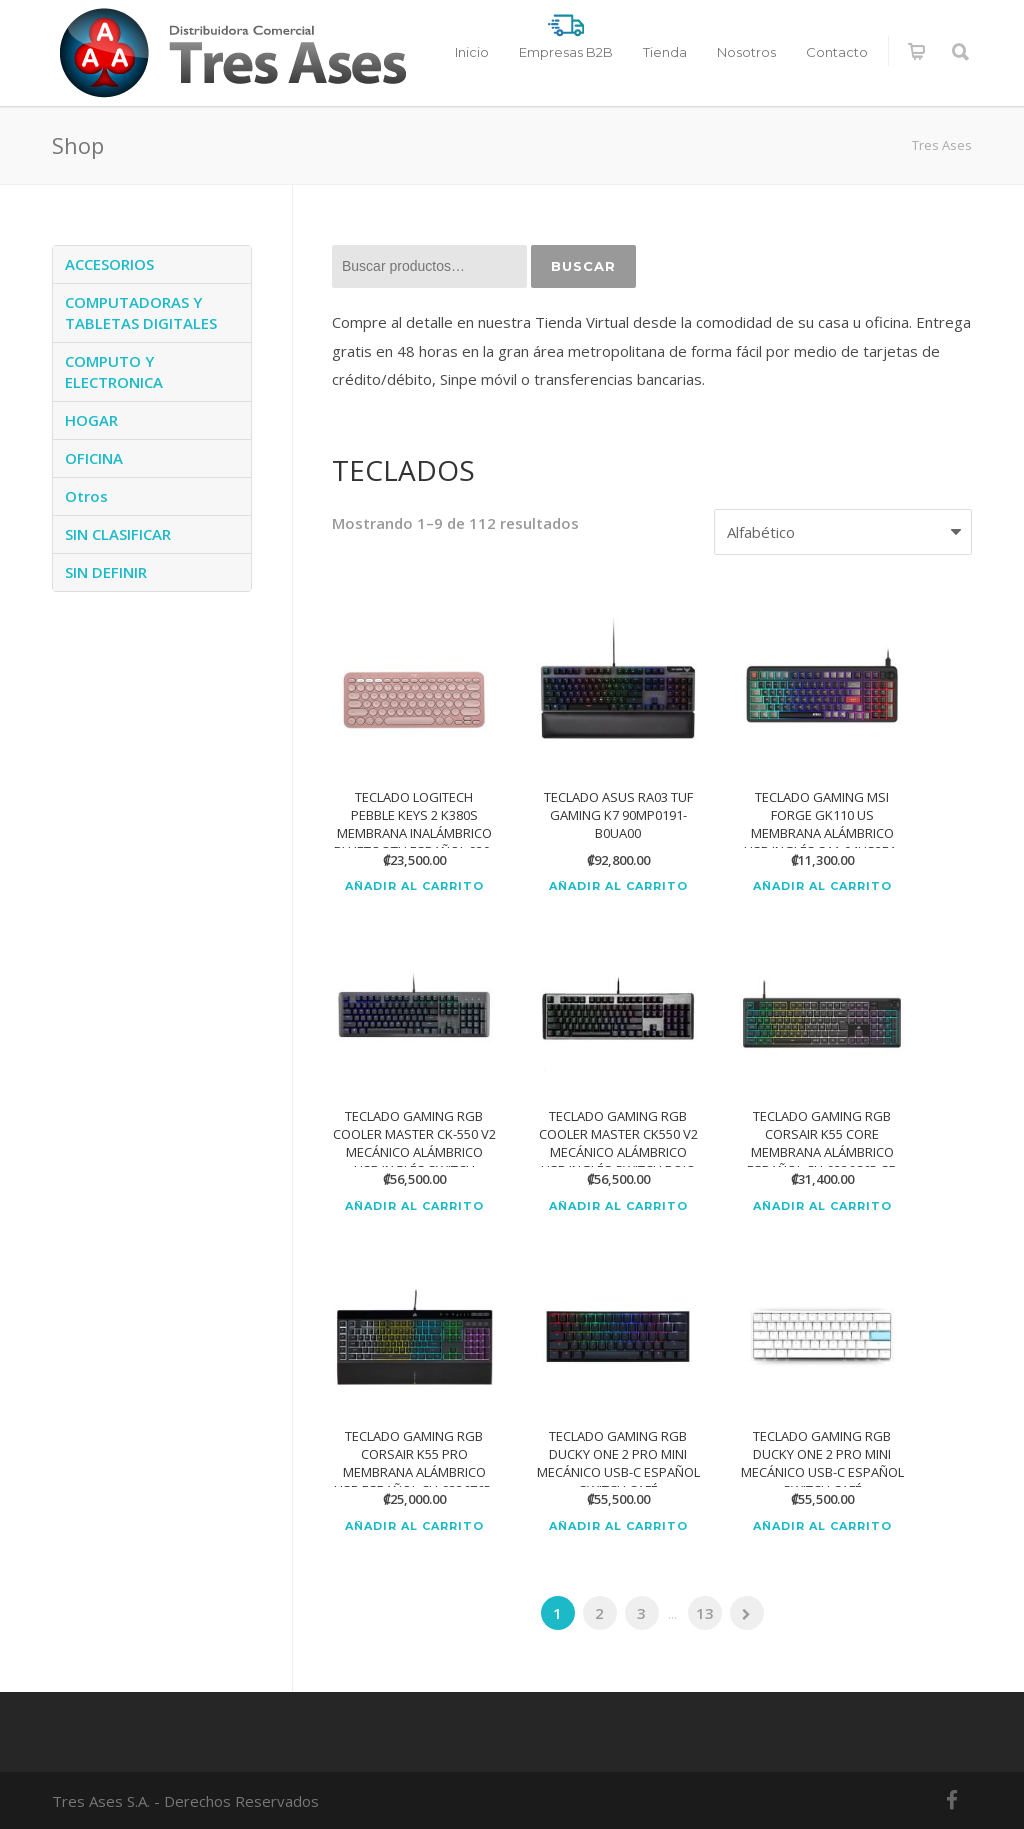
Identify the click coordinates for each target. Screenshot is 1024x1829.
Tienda (665, 52)
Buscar (583, 266)
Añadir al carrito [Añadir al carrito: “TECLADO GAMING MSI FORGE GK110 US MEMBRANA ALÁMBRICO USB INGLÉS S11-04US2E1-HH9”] (822, 886)
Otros (86, 496)
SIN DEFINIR (106, 572)
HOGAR (91, 420)
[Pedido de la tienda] (843, 532)
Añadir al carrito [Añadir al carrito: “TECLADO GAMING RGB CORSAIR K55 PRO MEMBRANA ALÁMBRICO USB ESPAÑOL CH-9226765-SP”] (414, 1526)
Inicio (472, 52)
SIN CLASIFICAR (118, 534)
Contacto (837, 52)
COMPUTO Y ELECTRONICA (114, 371)
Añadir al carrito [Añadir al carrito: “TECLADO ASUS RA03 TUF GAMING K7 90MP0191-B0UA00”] (618, 886)
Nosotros (746, 52)
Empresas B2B (566, 52)
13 (705, 1613)
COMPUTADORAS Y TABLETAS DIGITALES (141, 312)
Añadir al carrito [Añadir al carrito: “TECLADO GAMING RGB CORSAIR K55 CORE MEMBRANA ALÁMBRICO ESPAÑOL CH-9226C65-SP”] (822, 1206)
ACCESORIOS (109, 264)
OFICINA (94, 458)
